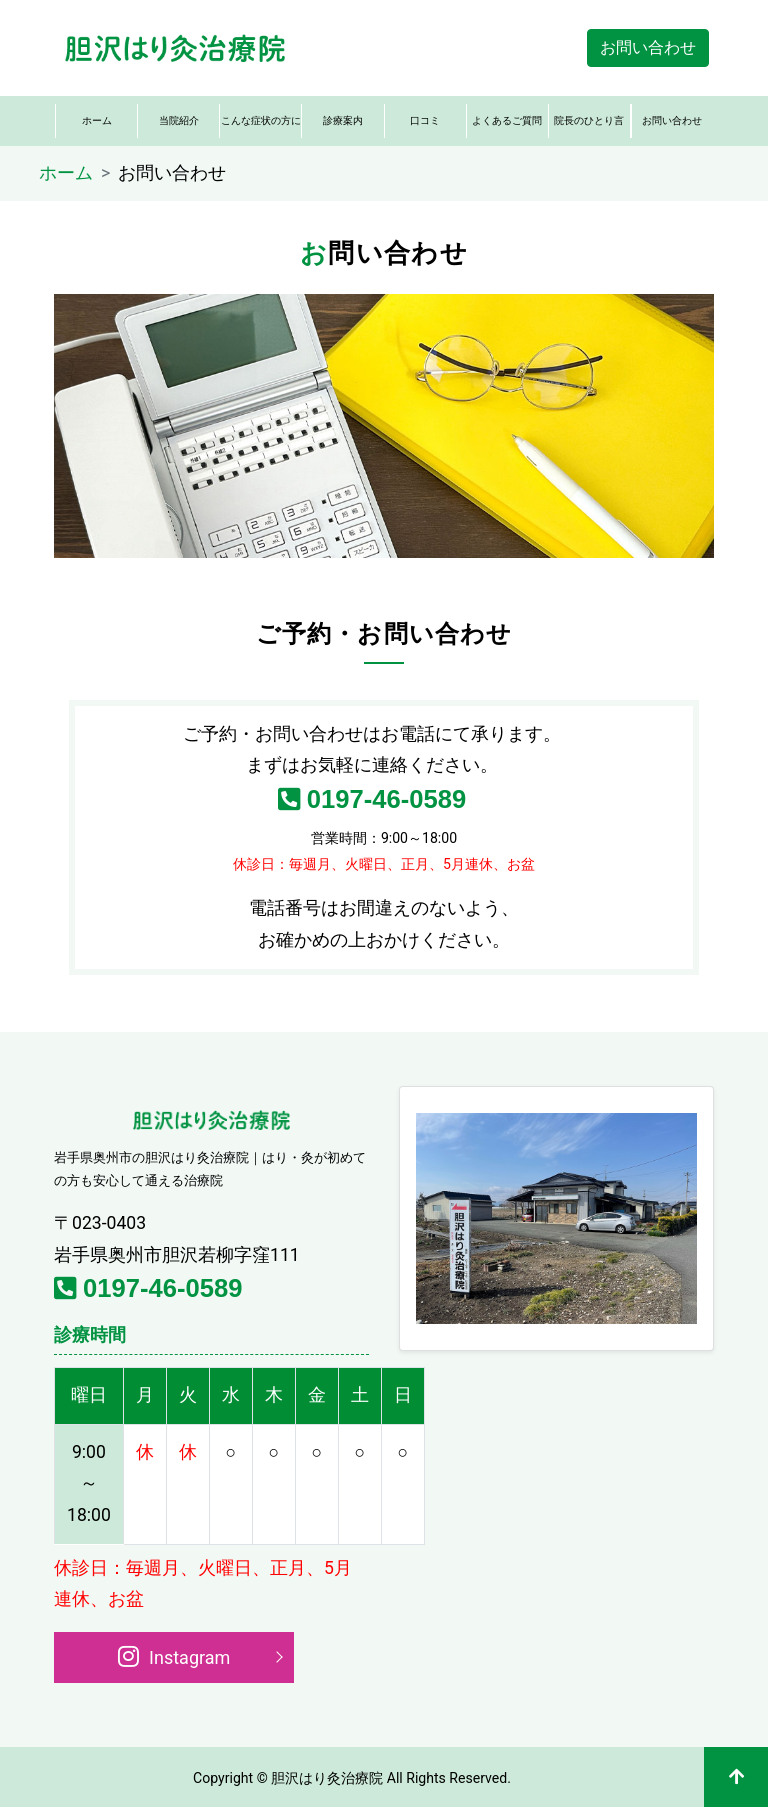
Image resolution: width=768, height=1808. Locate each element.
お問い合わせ (648, 47)
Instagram (174, 1656)
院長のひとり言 (589, 120)
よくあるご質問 (507, 120)
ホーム (97, 120)
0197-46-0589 (372, 799)
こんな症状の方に (261, 120)
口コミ (425, 120)
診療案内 (343, 120)
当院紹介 (179, 120)
